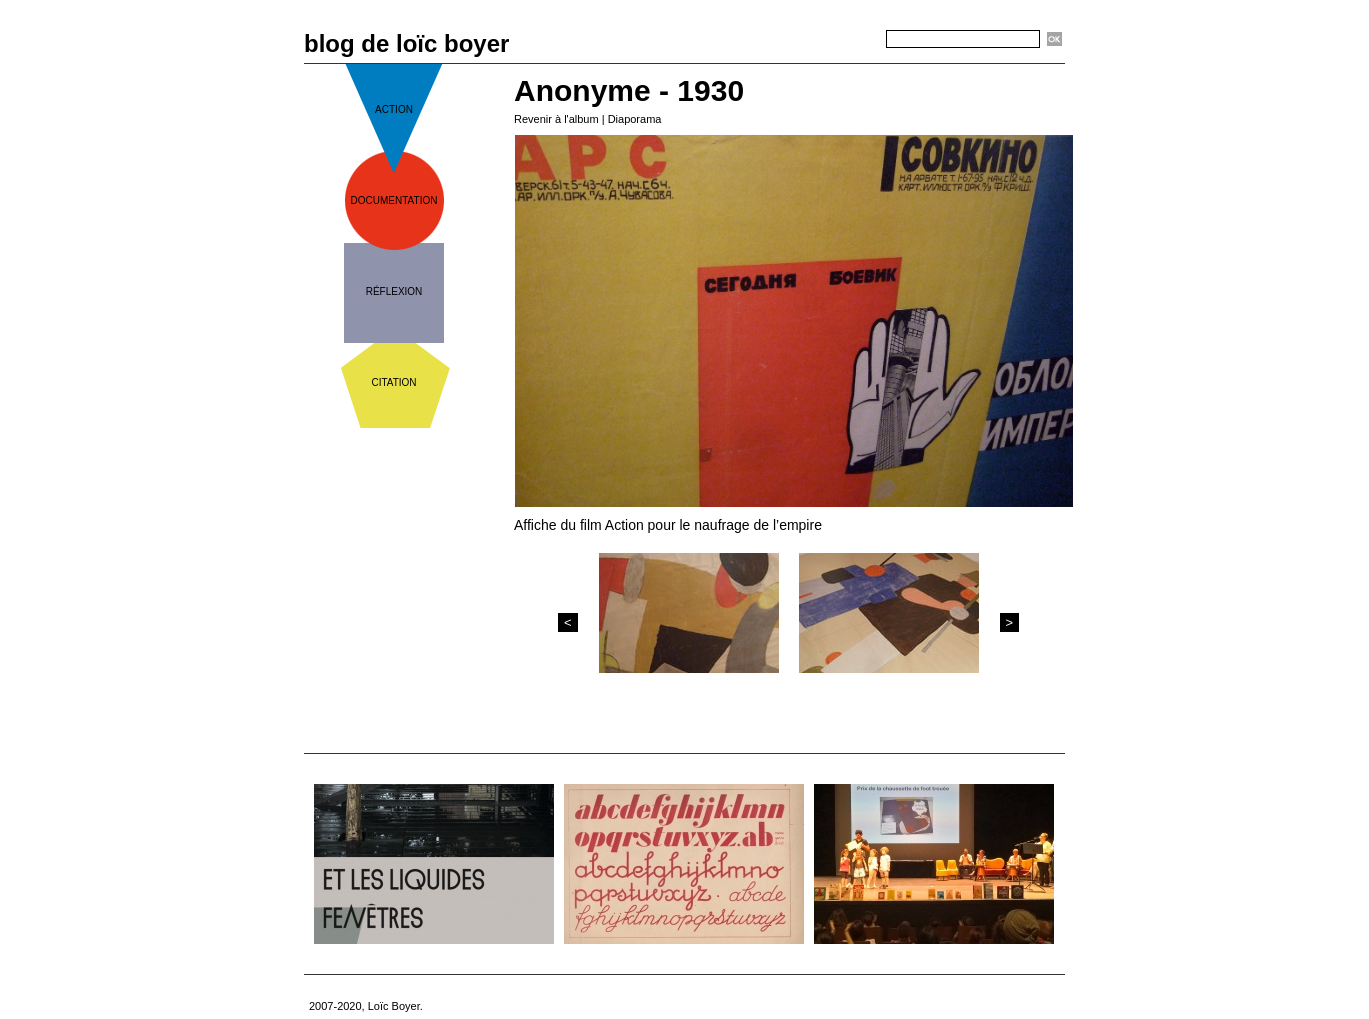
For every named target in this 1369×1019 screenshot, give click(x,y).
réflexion (394, 291)
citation (393, 382)
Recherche (850, 40)
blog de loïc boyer (406, 43)
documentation (394, 200)
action (394, 109)
